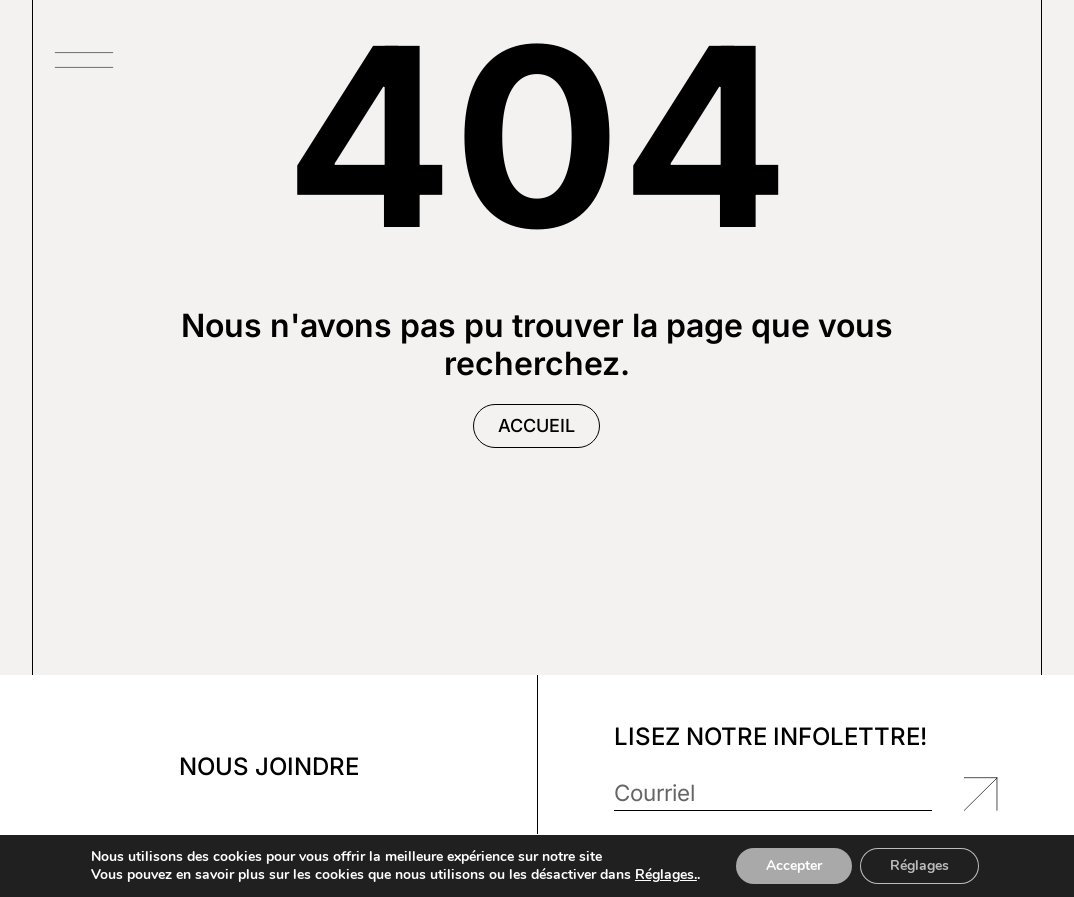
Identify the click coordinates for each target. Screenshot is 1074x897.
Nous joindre (269, 766)
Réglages (919, 865)
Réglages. (666, 875)
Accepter (794, 865)
